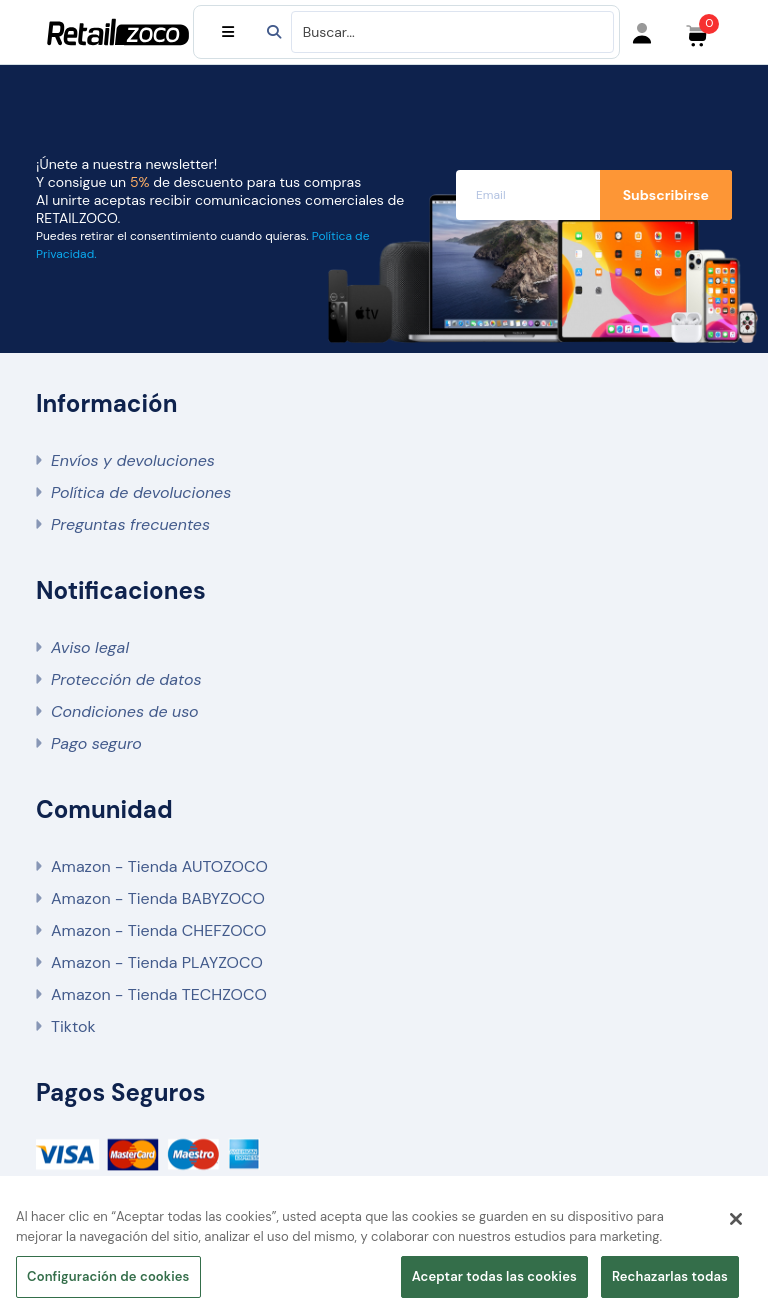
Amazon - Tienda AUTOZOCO (159, 866)
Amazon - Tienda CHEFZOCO (158, 930)
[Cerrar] (736, 1219)
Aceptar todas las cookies (494, 1276)
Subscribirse (666, 195)
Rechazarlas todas (670, 1276)
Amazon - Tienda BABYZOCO (158, 898)
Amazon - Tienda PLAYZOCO (157, 962)
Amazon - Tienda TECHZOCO (159, 994)
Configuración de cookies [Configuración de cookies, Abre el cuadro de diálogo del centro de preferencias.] (108, 1276)
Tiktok (73, 1026)
